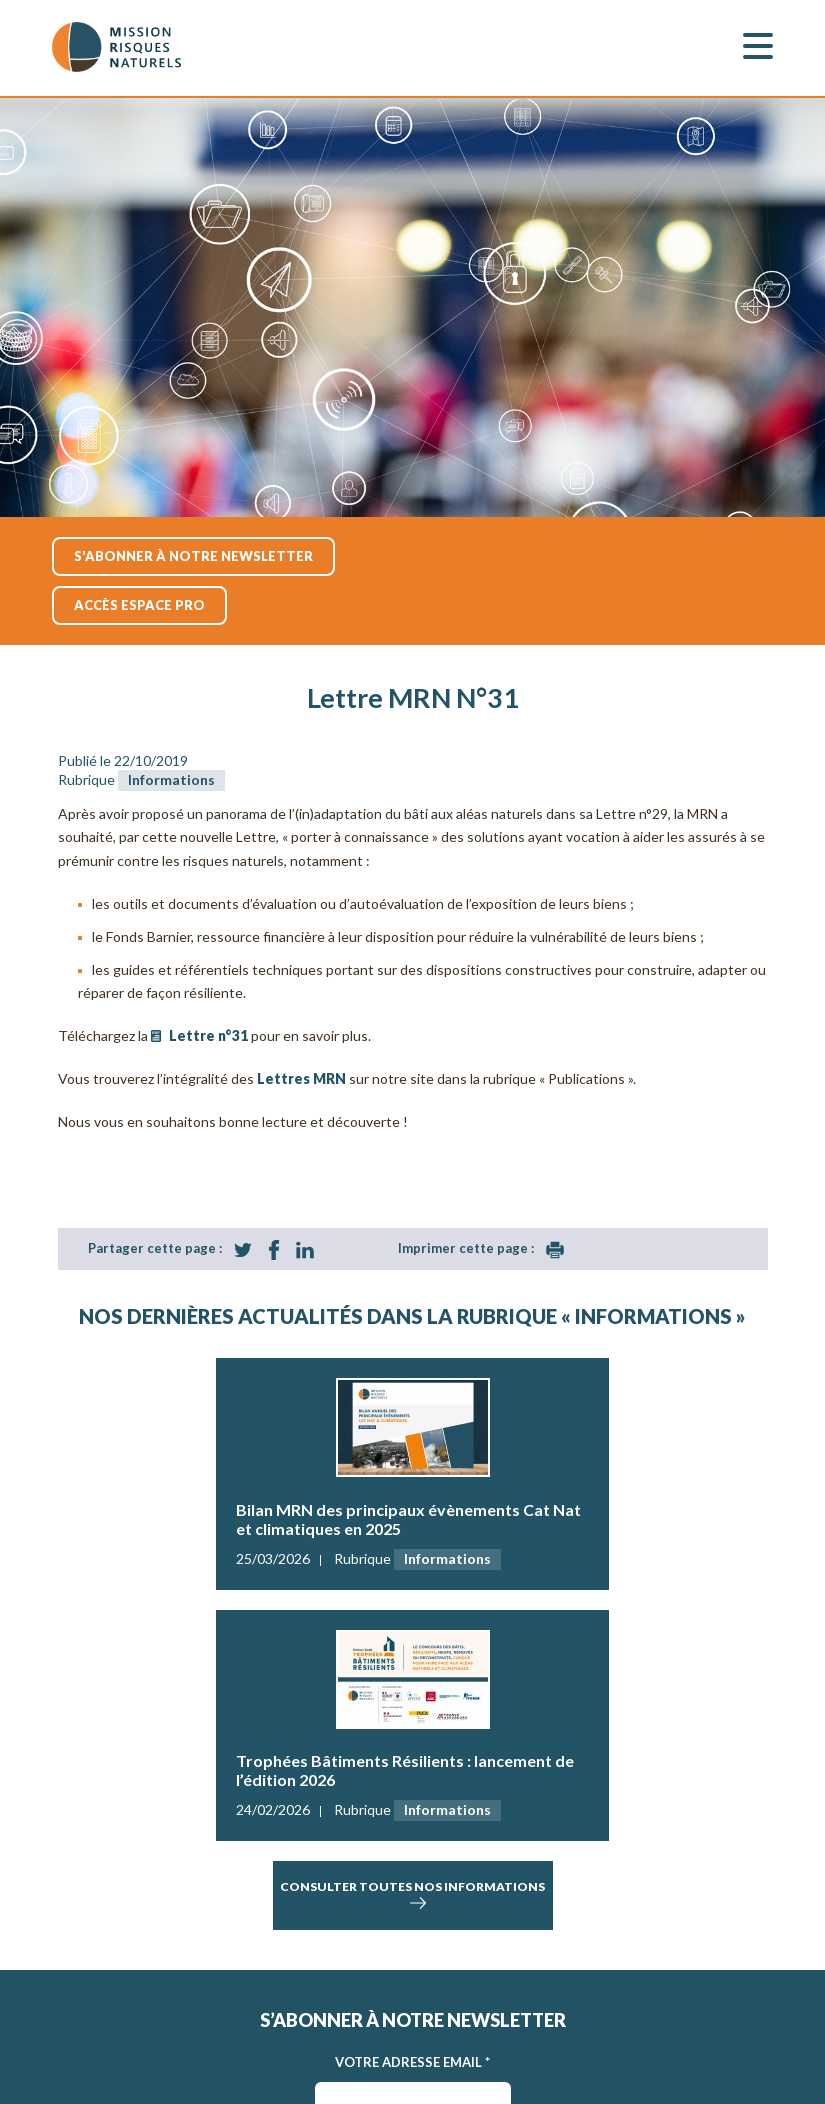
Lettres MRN (301, 1078)
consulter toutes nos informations (412, 1895)
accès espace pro (139, 605)
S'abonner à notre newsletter (193, 556)
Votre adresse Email (412, 2062)
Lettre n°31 (208, 1035)
